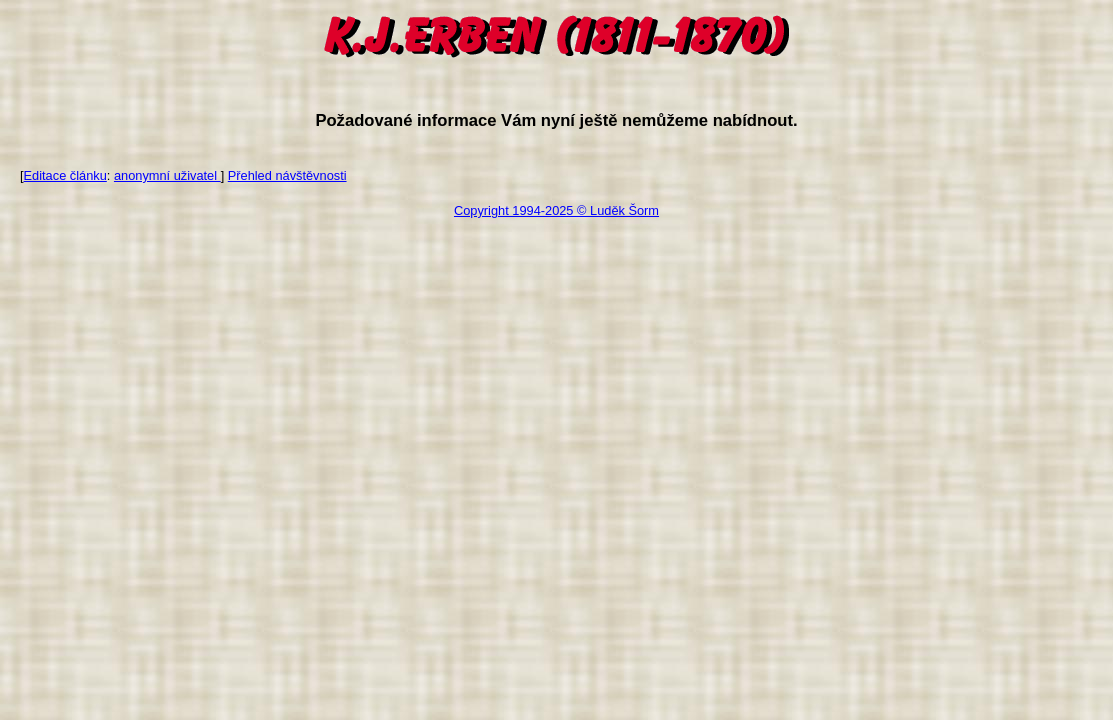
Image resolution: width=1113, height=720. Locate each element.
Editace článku (65, 175)
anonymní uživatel (167, 175)
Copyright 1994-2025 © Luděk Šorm (556, 210)
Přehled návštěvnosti (287, 175)
